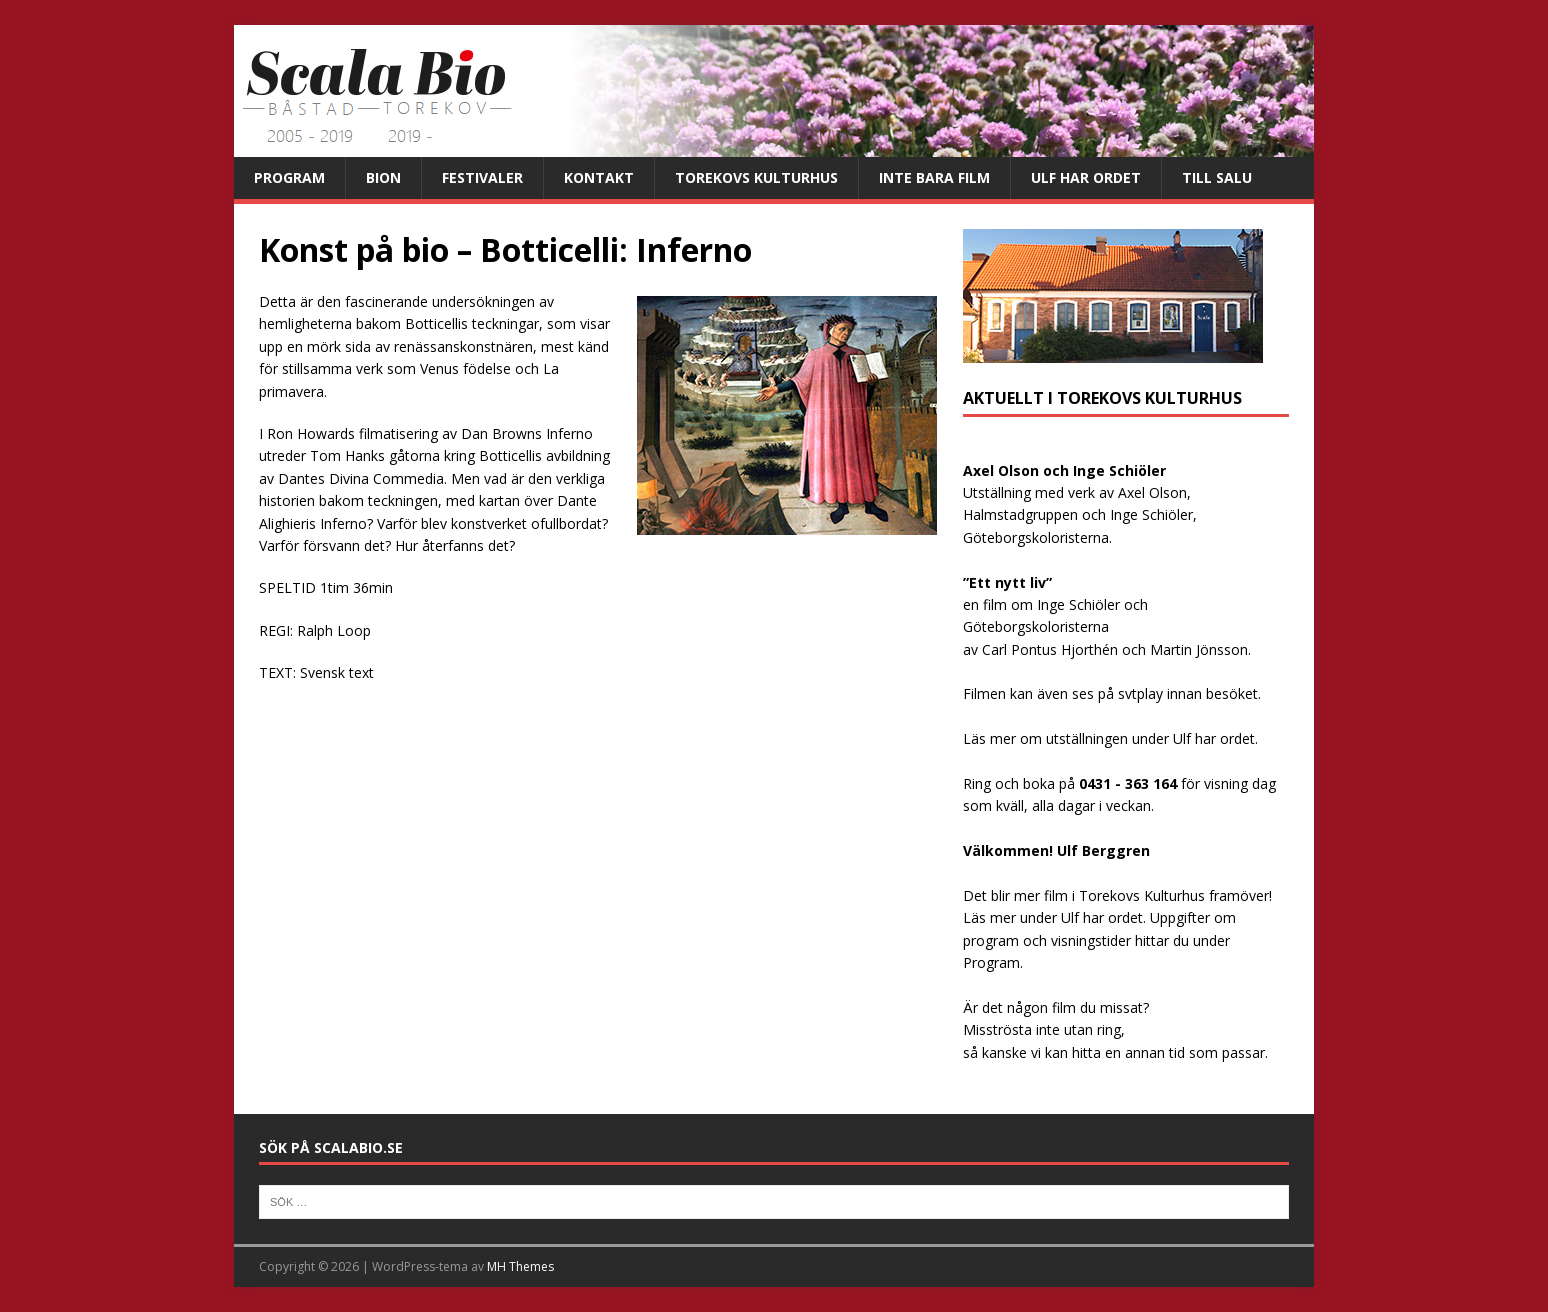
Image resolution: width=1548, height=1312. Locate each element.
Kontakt (599, 177)
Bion (383, 177)
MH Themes (520, 1266)
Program (289, 177)
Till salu (1217, 177)
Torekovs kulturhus (756, 177)
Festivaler (482, 177)
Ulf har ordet (1086, 177)
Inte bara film (934, 177)
